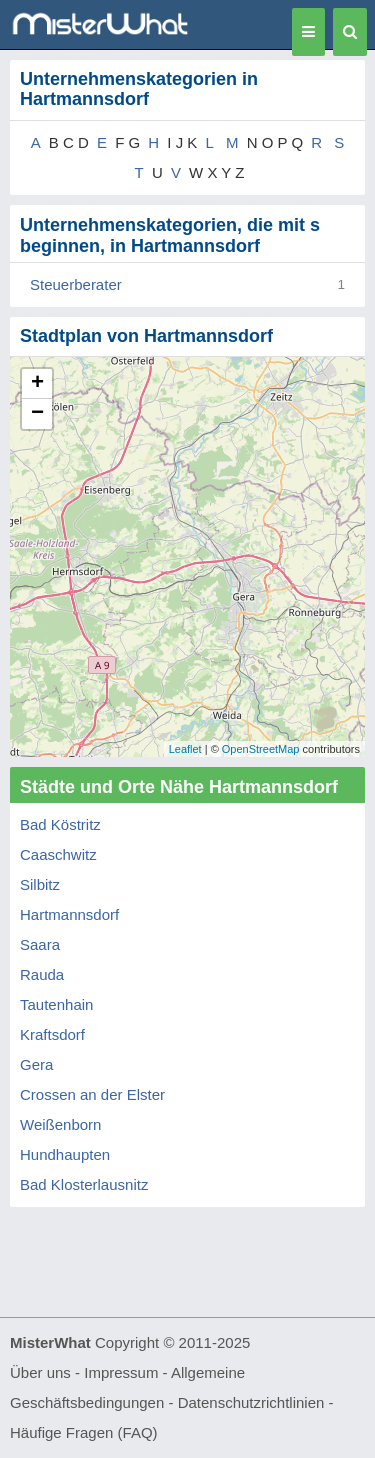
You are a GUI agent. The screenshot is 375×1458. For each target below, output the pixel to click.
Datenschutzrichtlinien (251, 1402)
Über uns (40, 1372)
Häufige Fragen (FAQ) (84, 1432)
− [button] (37, 414)
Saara (40, 944)
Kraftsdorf (52, 1034)
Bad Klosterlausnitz (84, 1184)
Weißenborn (60, 1124)
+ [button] (37, 384)
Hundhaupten (65, 1154)
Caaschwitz (58, 854)
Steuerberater (76, 284)
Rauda (42, 974)
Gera (36, 1064)
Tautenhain (56, 1004)
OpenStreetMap (261, 749)
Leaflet (185, 749)
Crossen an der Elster (92, 1094)
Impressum (121, 1372)
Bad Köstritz (60, 824)
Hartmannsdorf (69, 914)
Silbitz (40, 884)
